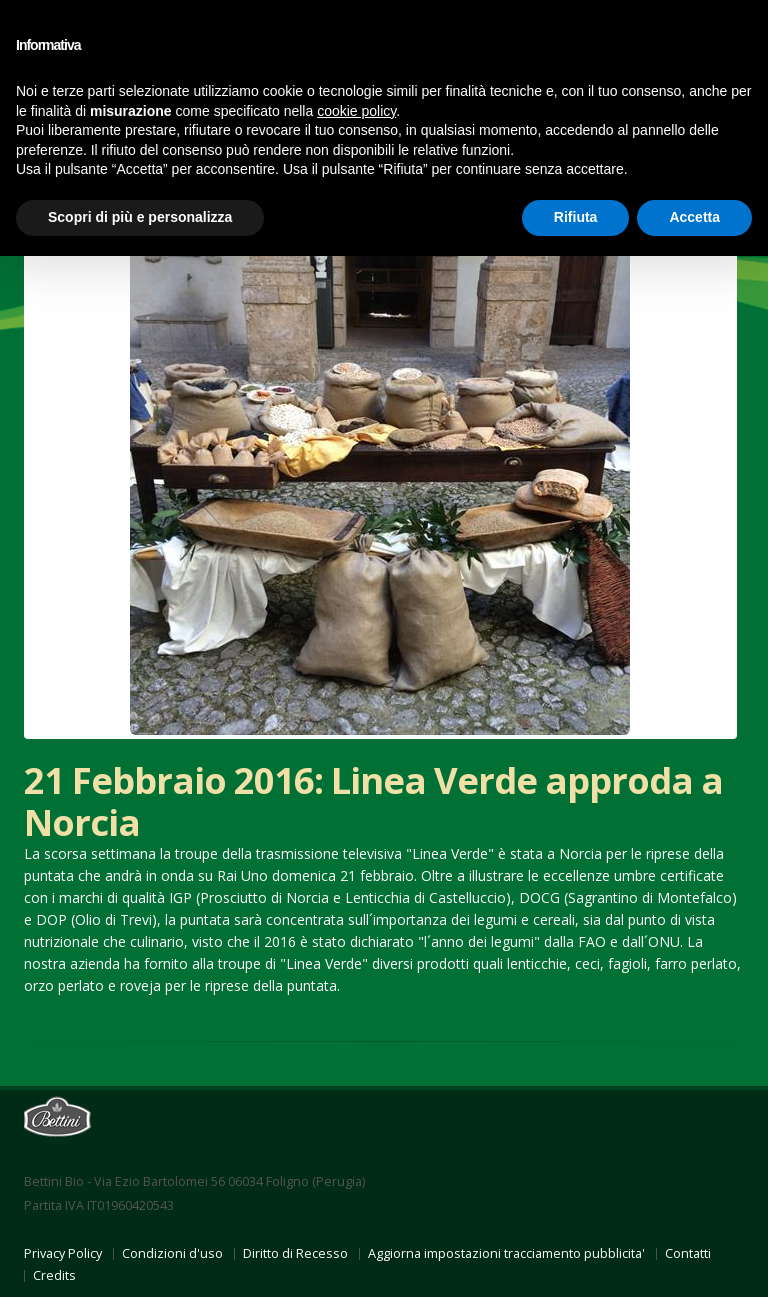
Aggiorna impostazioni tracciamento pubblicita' (506, 1253)
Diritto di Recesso (295, 1253)
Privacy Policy (63, 1253)
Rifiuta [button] (576, 217)
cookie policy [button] (356, 111)
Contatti (688, 1253)
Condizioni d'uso (172, 1253)
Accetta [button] (694, 217)
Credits (54, 1275)
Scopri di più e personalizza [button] (140, 217)
